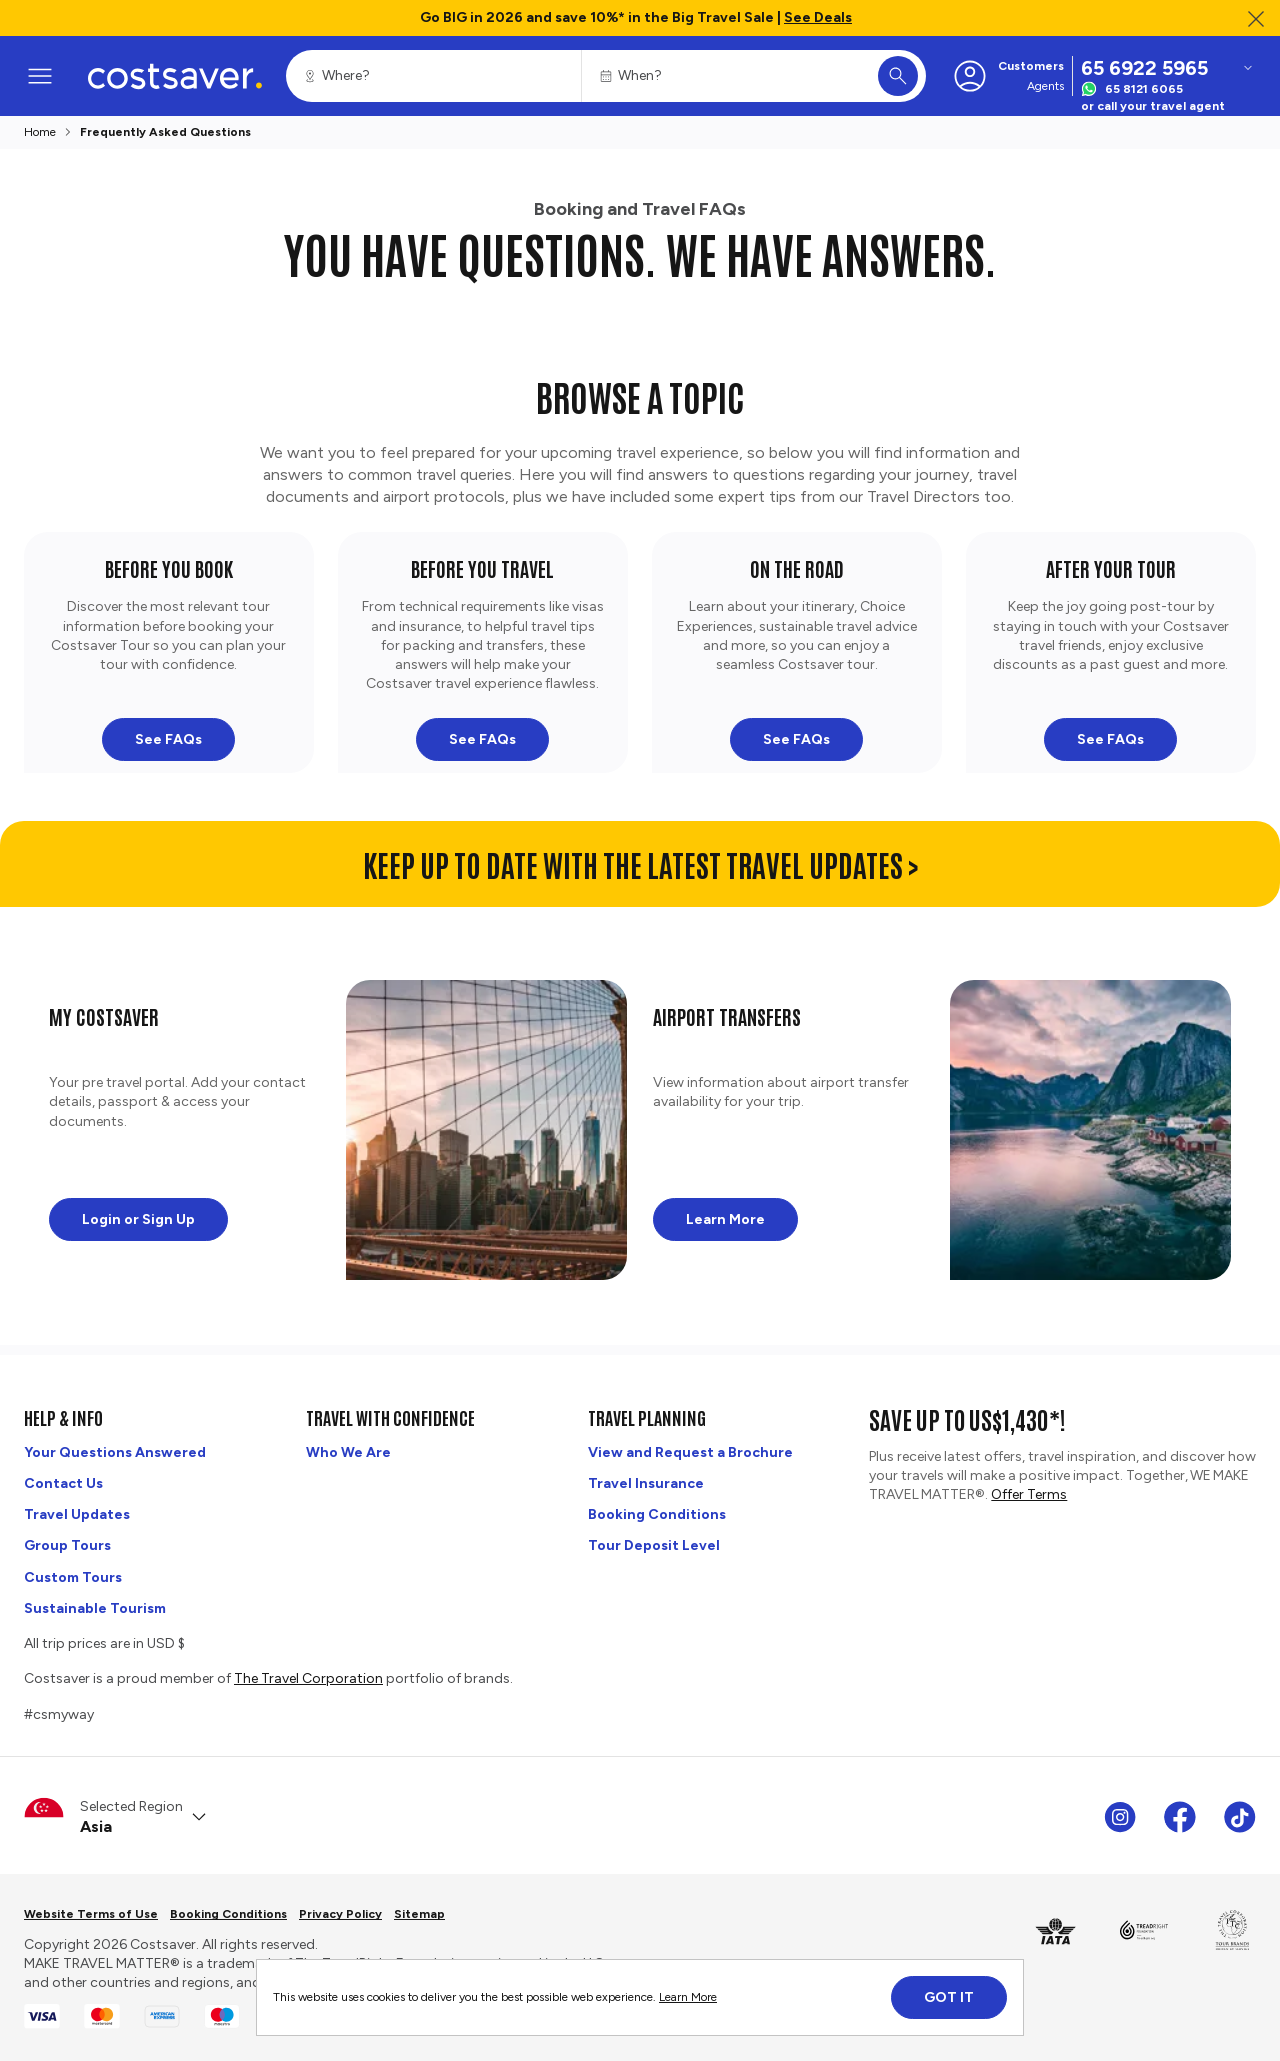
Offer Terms (1029, 1494)
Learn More (688, 1997)
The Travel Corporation (308, 1678)
